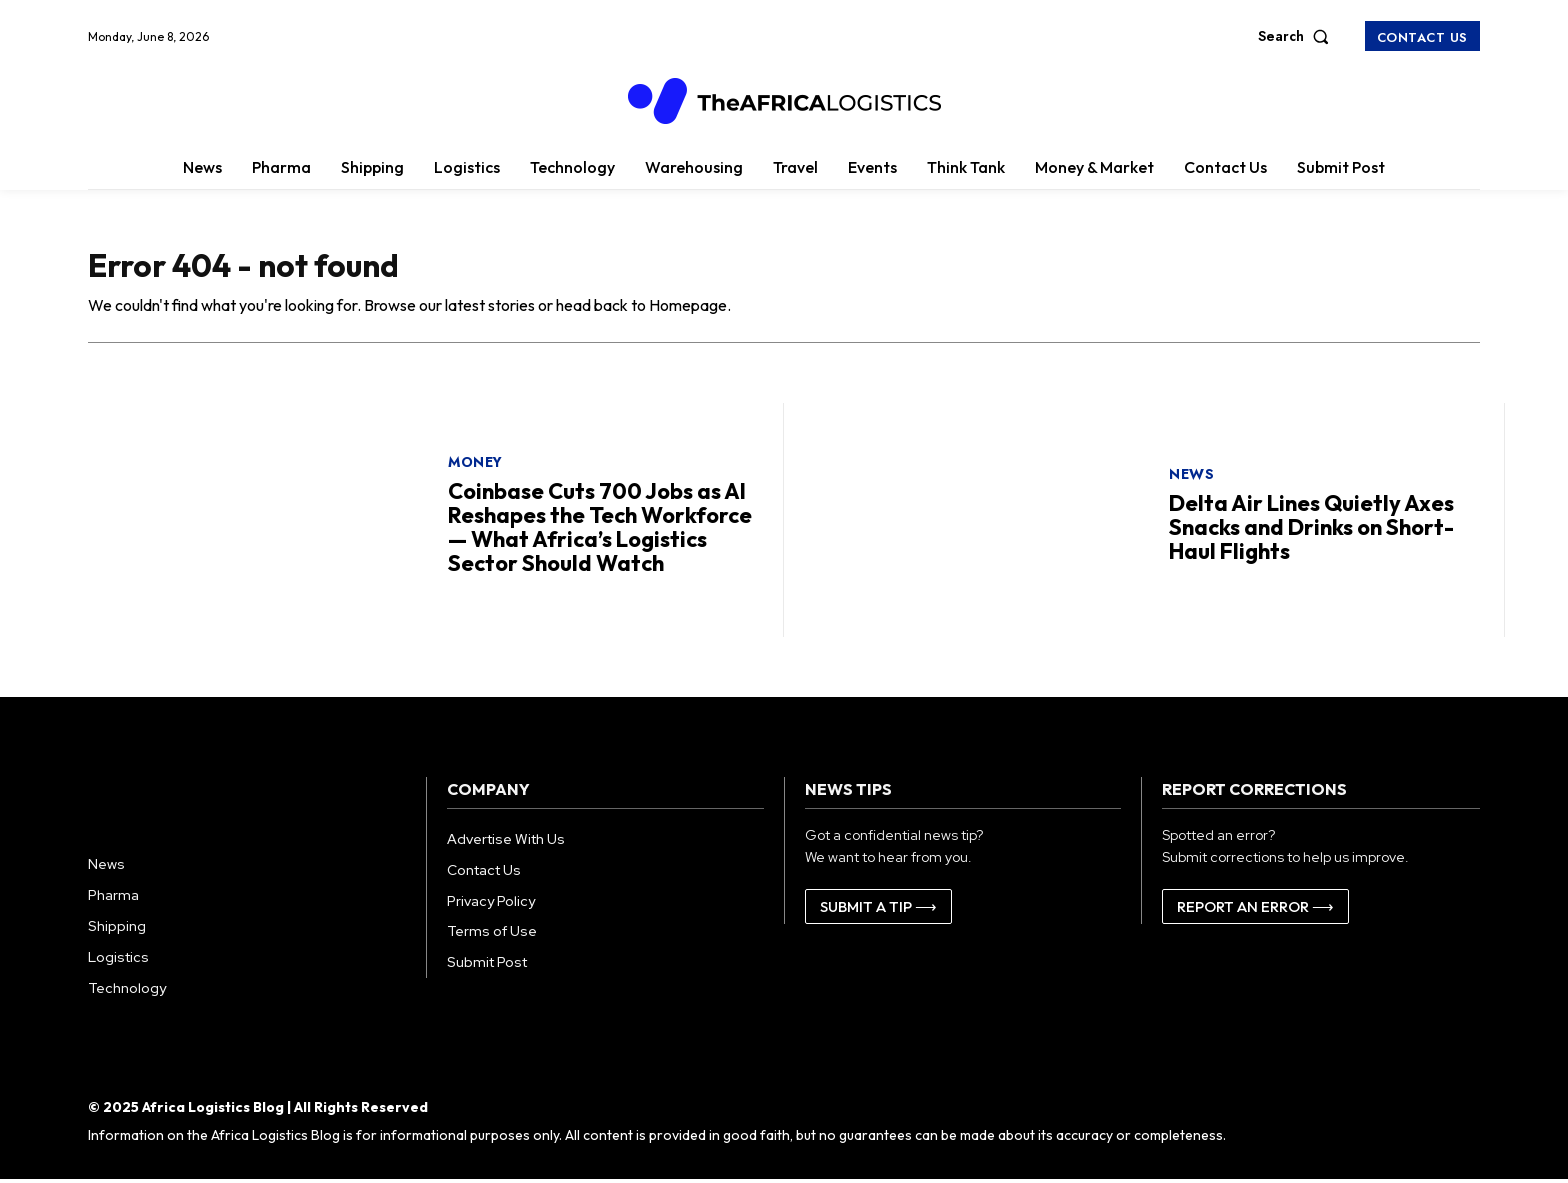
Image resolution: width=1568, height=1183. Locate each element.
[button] (1298, 36)
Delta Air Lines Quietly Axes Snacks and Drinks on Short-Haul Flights (1311, 530)
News (1191, 477)
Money (475, 465)
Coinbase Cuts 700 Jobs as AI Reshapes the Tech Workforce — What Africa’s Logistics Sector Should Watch (600, 530)
